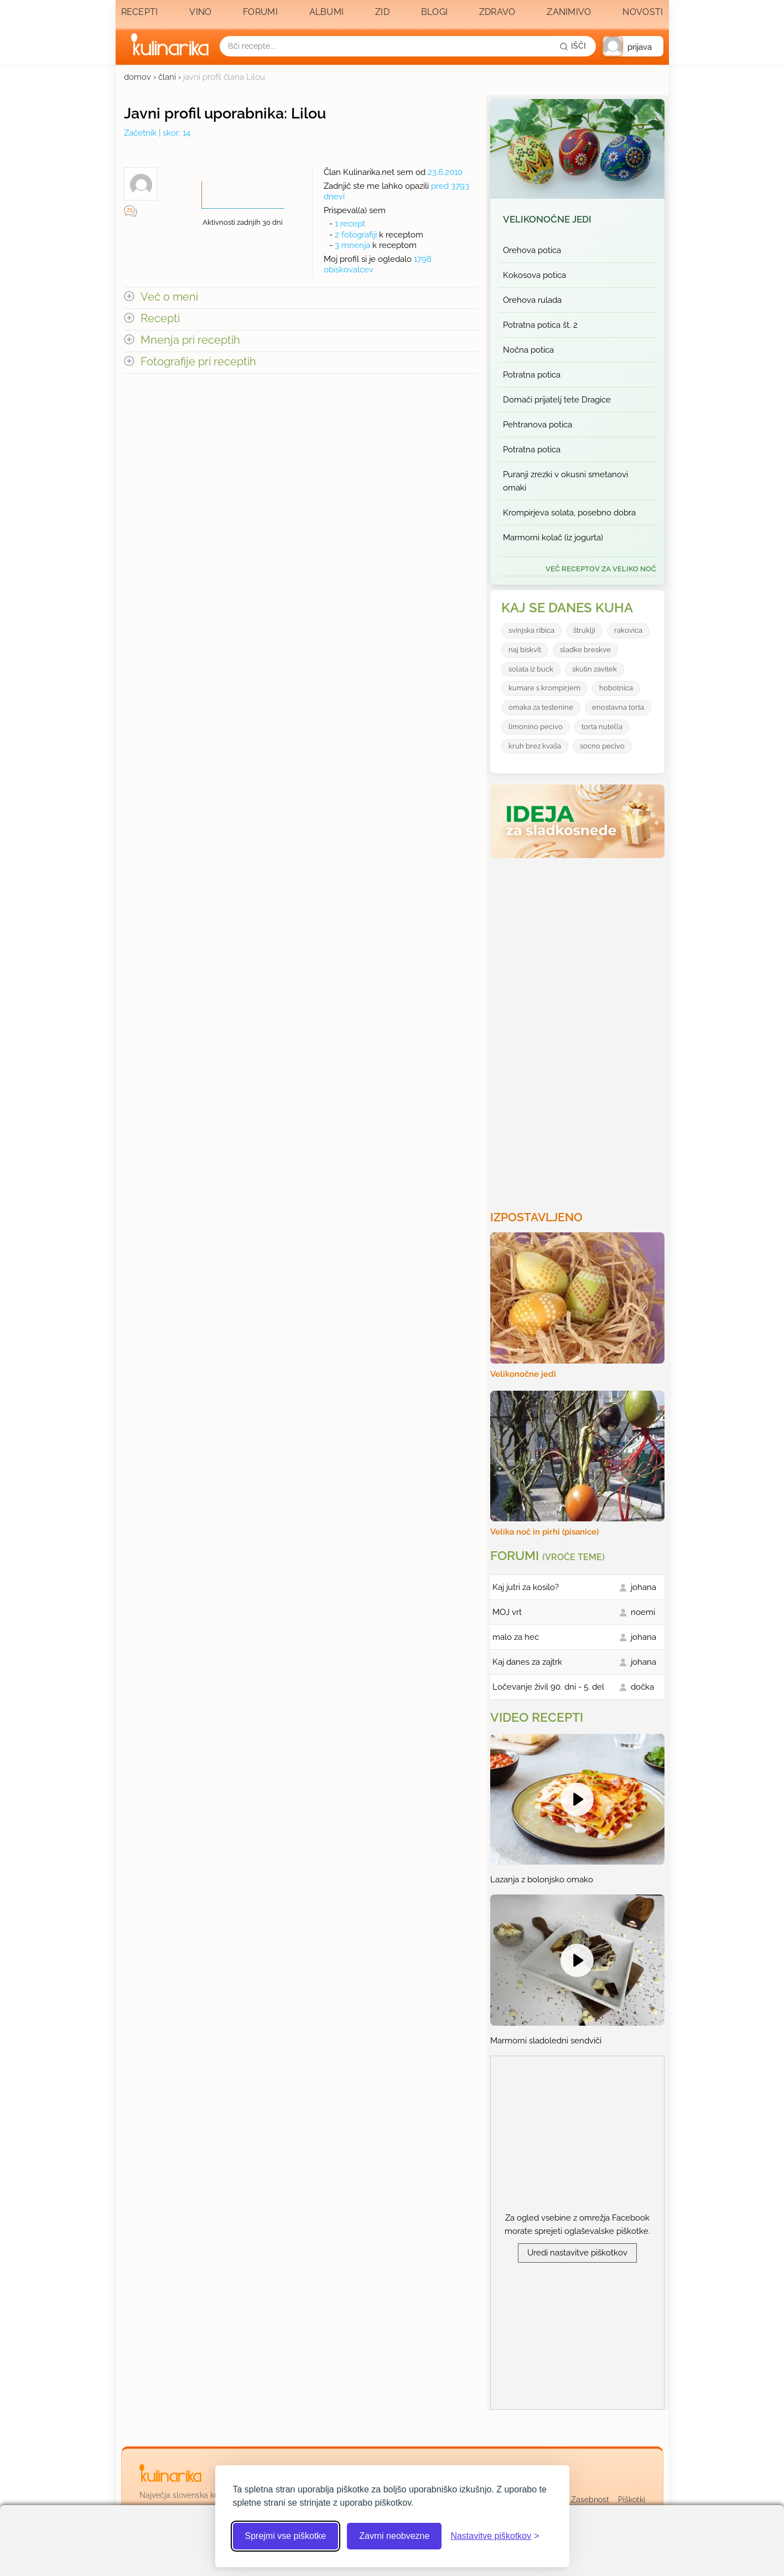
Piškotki (631, 2499)
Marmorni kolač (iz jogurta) (553, 538)
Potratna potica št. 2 (540, 325)
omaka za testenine (540, 707)
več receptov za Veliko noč (601, 569)
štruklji (584, 630)
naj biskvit (524, 650)
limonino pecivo (535, 726)
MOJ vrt (507, 1612)
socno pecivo (602, 746)
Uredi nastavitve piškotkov (577, 2253)
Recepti (139, 12)
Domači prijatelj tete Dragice (557, 400)
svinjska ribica (531, 630)
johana (643, 1587)
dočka (642, 1687)
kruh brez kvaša (534, 746)
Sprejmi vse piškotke (285, 2536)
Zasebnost (590, 2499)
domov (137, 77)
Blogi (434, 12)
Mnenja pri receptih (190, 340)
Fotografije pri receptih (198, 361)
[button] (633, 46)
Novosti (642, 12)
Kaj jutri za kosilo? (525, 1587)
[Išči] (572, 46)
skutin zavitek (594, 669)
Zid (382, 12)
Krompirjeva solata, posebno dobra (569, 513)
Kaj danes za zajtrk (527, 1662)
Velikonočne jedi (547, 219)
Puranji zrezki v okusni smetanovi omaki (565, 481)
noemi (643, 1612)
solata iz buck (530, 669)
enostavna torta (618, 707)
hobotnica (616, 688)
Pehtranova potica (537, 425)
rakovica (628, 630)
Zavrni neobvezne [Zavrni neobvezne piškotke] (394, 2536)
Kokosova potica (534, 275)
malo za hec (515, 1637)
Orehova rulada (532, 300)
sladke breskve (585, 650)
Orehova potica (532, 250)
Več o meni (169, 297)
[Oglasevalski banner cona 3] (579, 1030)
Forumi (260, 12)
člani (167, 77)
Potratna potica (531, 375)
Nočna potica (528, 350)
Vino (200, 12)
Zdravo (497, 12)
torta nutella (601, 726)
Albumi (326, 12)
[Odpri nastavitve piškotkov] (494, 2536)
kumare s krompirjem (544, 688)
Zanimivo (569, 12)
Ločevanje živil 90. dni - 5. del (548, 1687)
